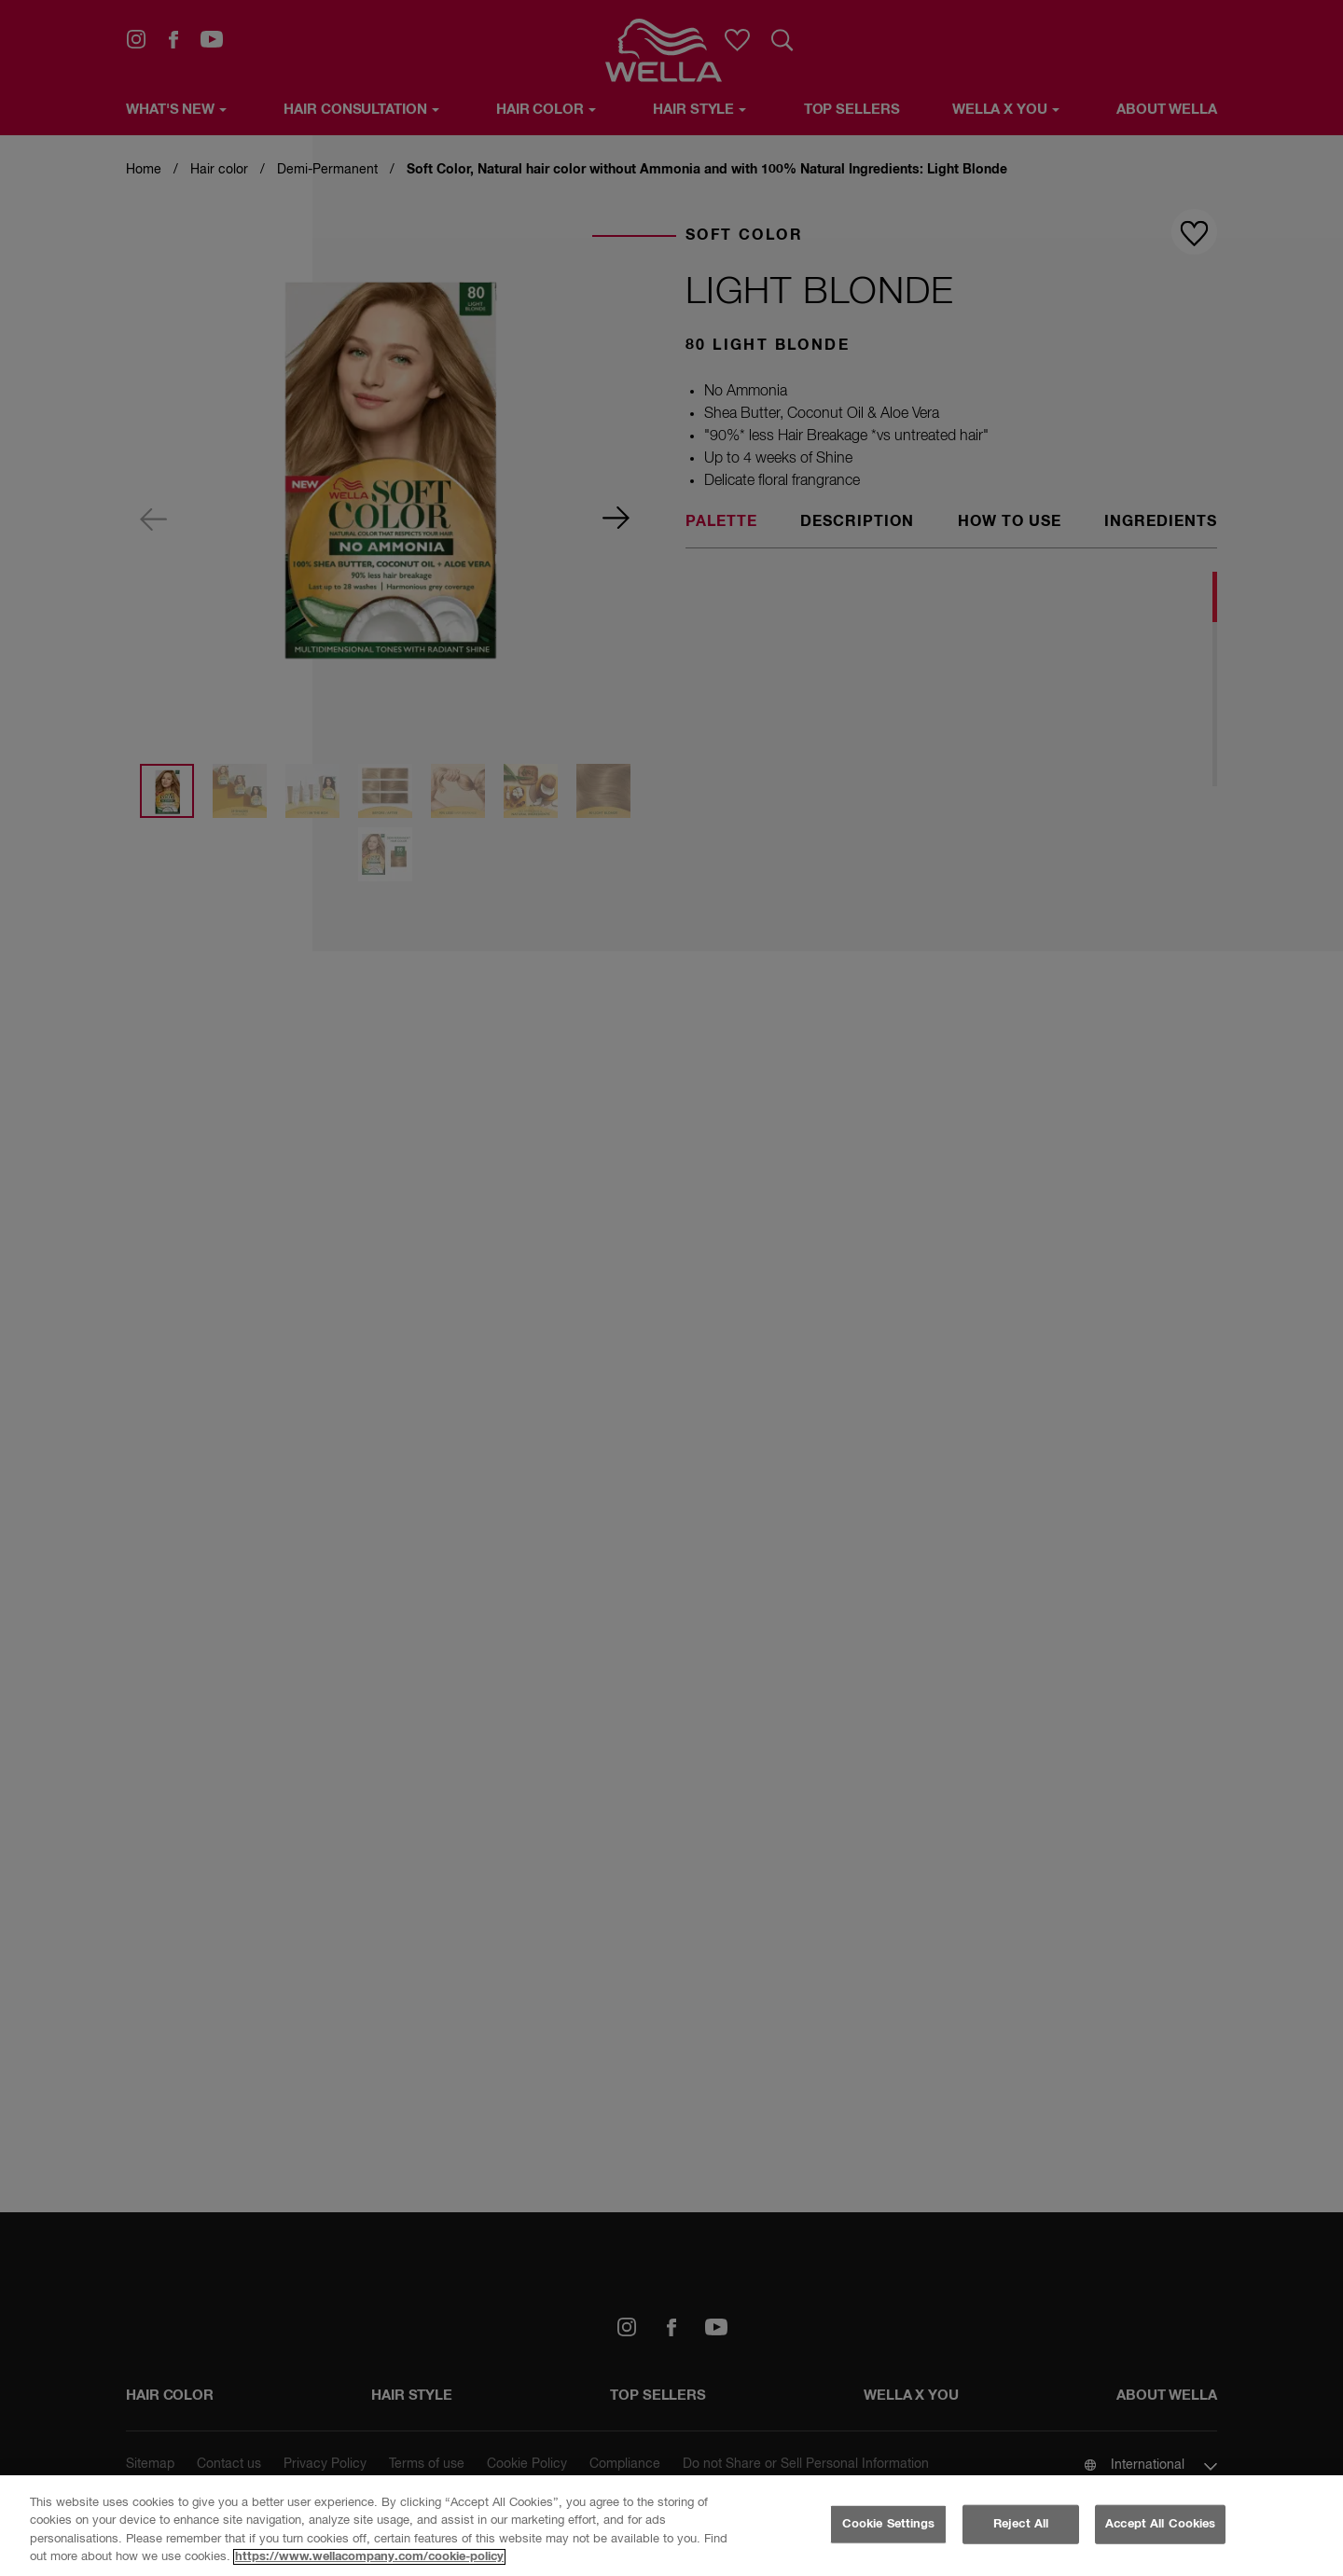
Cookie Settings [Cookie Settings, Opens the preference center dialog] (888, 2524)
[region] (671, 2525)
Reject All (1020, 2524)
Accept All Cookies (1160, 2524)
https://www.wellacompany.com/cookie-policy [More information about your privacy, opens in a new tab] (369, 2557)
